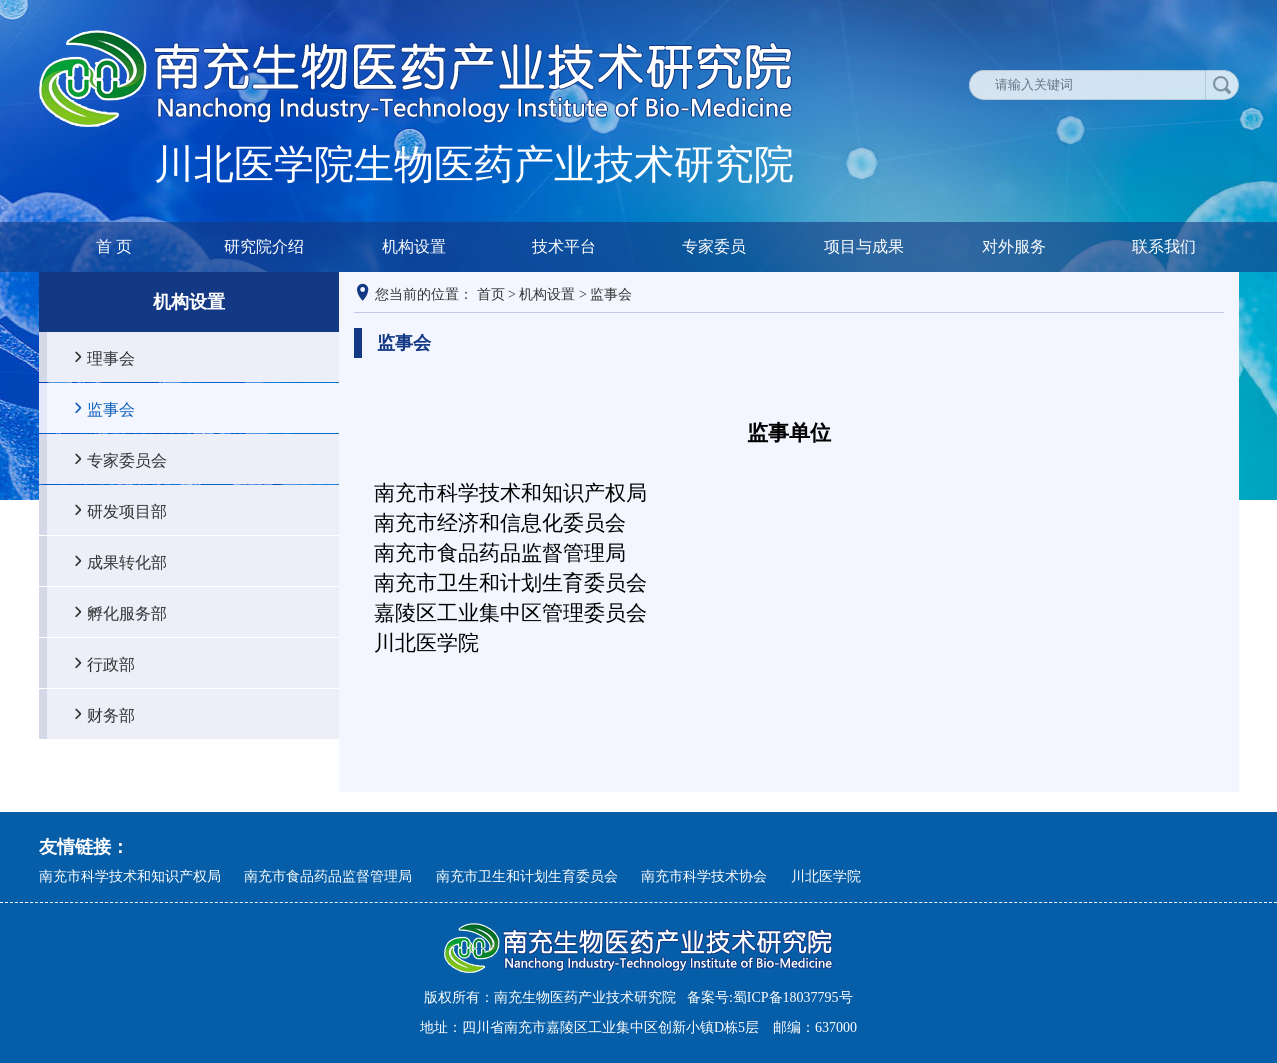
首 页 (114, 246)
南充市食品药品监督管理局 (328, 876)
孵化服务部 (127, 613)
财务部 (111, 715)
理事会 (111, 358)
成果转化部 (127, 562)
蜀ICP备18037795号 (793, 997)
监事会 (111, 409)
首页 (491, 294)
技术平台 (564, 246)
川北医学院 (826, 876)
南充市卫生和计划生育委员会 (527, 876)
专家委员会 (127, 460)
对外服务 (1014, 246)
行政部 (111, 664)
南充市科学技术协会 (704, 876)
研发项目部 (127, 511)
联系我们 (1164, 246)
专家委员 (714, 246)
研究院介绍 (264, 246)
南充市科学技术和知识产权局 (130, 876)
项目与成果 (864, 246)
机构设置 (414, 246)
